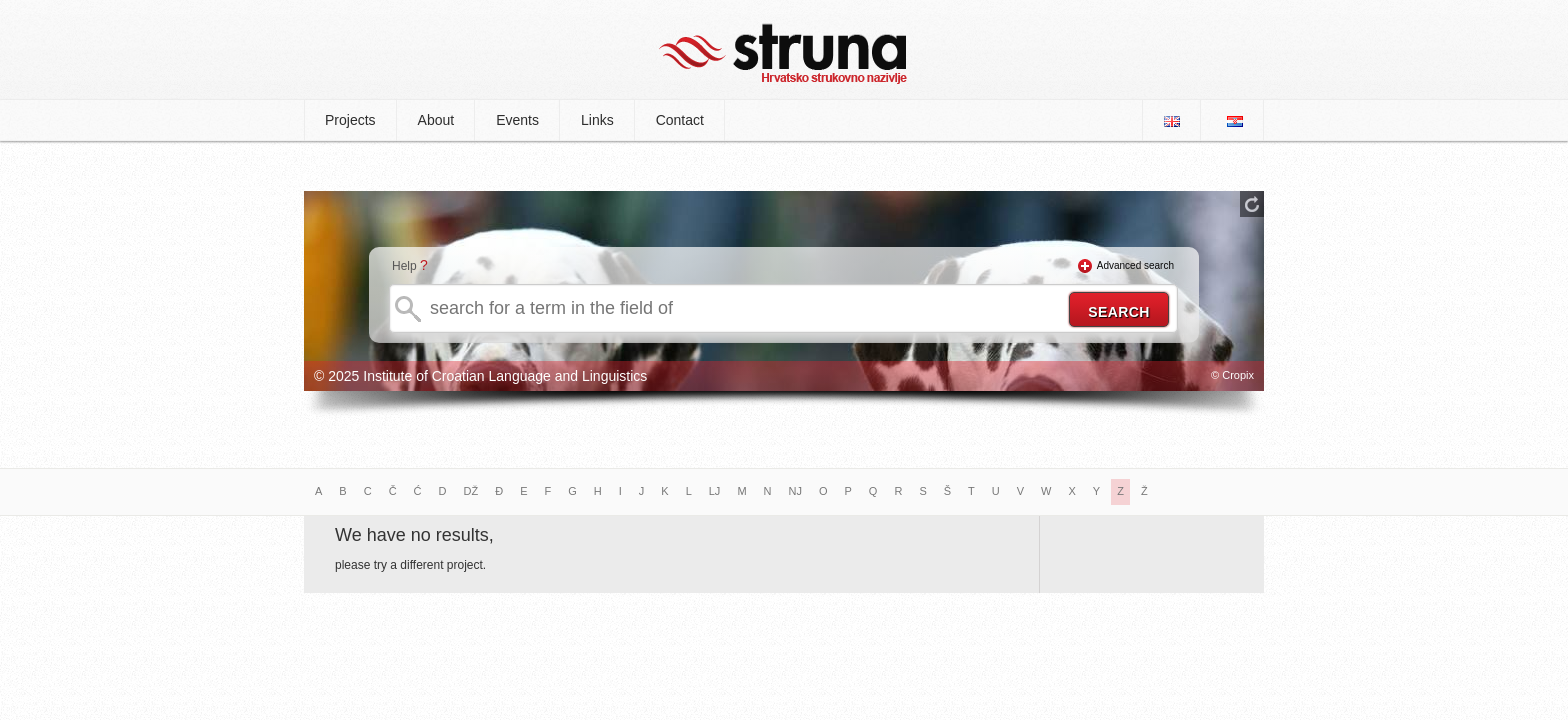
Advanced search (1135, 265)
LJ (715, 491)
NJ (795, 491)
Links (597, 120)
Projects (350, 120)
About (436, 120)
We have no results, (414, 535)
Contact (680, 120)
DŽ (471, 491)
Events (517, 120)
